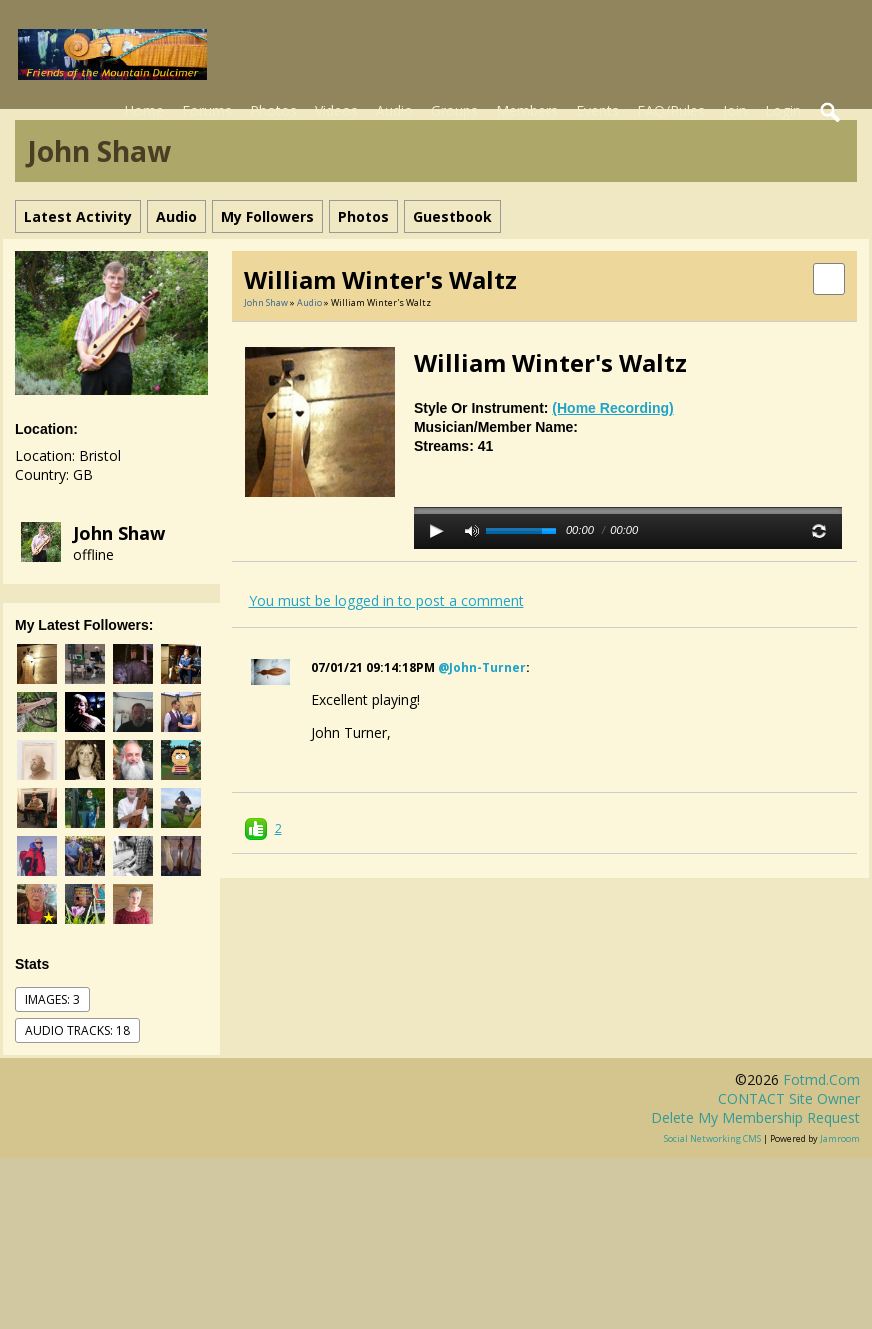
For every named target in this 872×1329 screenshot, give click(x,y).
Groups (454, 110)
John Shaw (119, 533)
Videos (336, 110)
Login (783, 110)
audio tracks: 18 (77, 1030)
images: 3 (52, 999)
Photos (273, 110)
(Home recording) (612, 408)
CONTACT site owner (789, 1098)
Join (735, 110)
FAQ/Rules (671, 110)
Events (597, 110)
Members (527, 110)
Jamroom (840, 1138)
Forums (207, 110)
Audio (394, 110)
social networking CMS (712, 1138)
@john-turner (482, 667)
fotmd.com (821, 1079)
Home (144, 110)
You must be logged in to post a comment (386, 600)
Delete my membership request (755, 1117)
